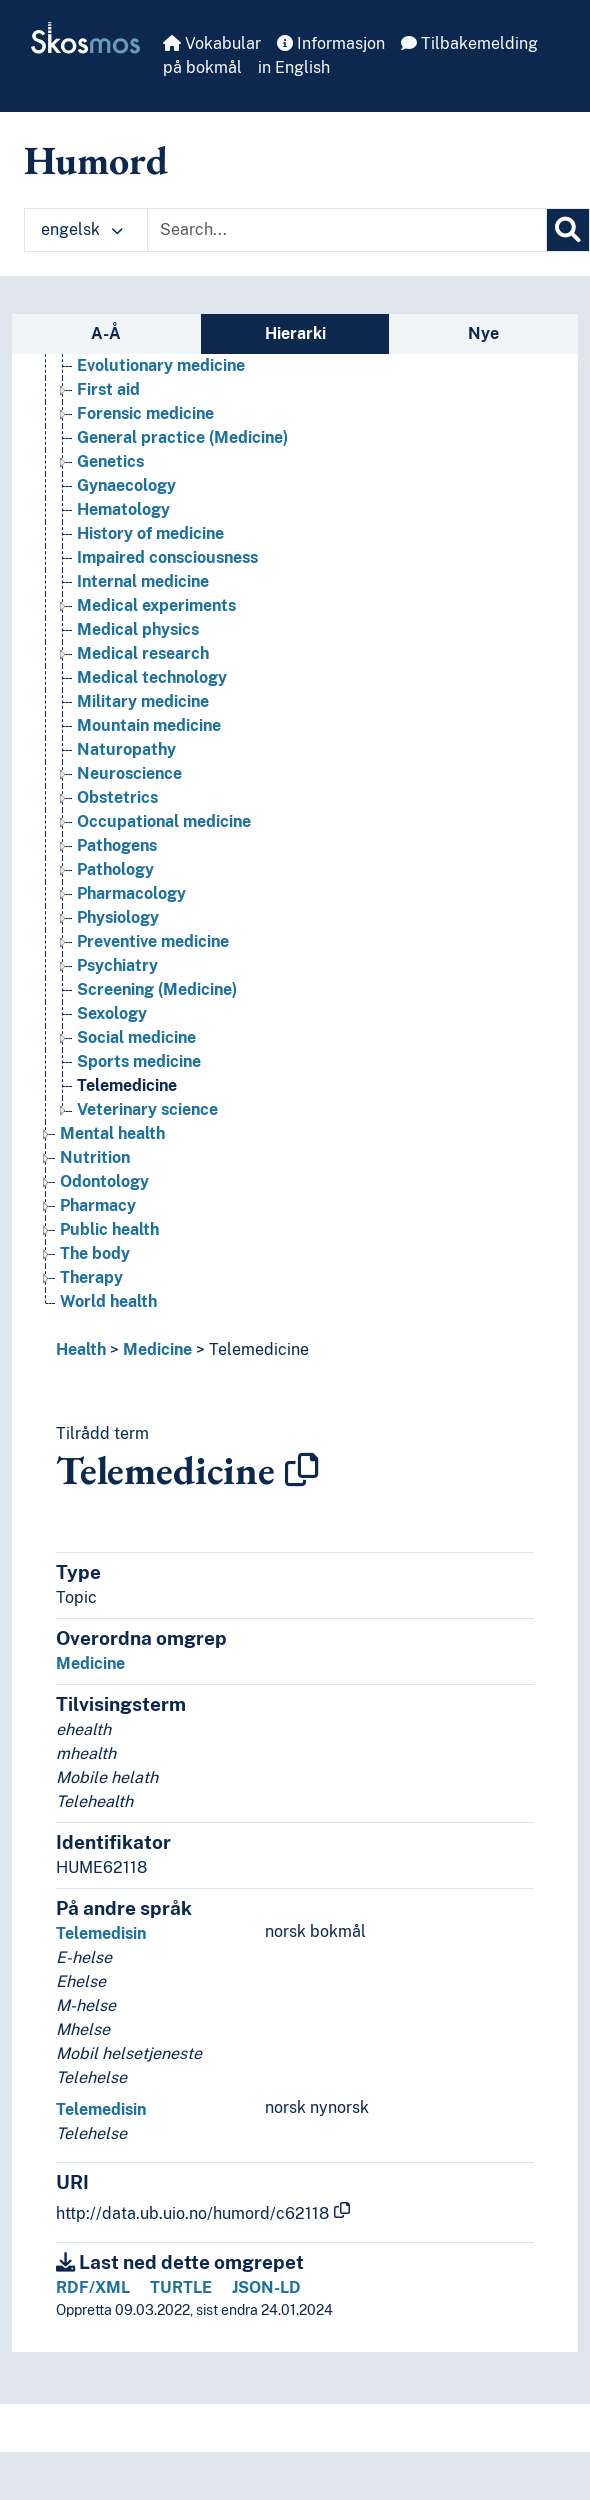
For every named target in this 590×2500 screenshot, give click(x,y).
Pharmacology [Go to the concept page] (131, 893)
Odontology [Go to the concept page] (104, 1181)
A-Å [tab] (106, 333)
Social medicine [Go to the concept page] (136, 1037)
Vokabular (212, 43)
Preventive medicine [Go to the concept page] (153, 941)
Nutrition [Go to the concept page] (95, 1157)
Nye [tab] (483, 333)
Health (81, 1349)
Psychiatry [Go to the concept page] (117, 965)
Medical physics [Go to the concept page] (138, 629)
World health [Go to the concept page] (108, 1301)
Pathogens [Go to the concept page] (117, 845)
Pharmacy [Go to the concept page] (98, 1205)
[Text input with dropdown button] (347, 230)
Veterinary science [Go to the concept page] (147, 1109)
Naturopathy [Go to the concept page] (126, 749)
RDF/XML (93, 2287)
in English (294, 67)
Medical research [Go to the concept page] (143, 653)
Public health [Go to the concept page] (109, 1229)
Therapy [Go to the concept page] (91, 1277)
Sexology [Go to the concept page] (112, 1013)
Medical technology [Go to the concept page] (152, 677)
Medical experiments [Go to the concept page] (156, 605)
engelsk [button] (82, 229)
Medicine (157, 1349)
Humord (96, 160)
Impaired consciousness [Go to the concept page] (167, 557)
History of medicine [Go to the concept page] (150, 533)
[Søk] (568, 230)
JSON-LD (266, 2287)
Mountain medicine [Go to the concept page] (149, 725)
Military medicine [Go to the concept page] (143, 701)
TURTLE (181, 2287)
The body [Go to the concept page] (95, 1253)
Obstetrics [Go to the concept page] (117, 797)
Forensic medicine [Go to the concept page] (145, 413)
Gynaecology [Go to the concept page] (126, 485)
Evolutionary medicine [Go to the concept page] (161, 365)
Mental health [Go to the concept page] (112, 1133)
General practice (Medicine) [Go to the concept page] (182, 437)
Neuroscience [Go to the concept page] (129, 773)
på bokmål (202, 67)
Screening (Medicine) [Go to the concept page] (157, 989)
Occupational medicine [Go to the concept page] (164, 821)
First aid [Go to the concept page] (108, 389)
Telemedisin (101, 1933)
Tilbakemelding (469, 43)
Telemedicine (259, 1349)
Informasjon (331, 43)
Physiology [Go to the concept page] (118, 917)
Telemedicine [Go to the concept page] (127, 1085)
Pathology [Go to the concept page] (115, 869)
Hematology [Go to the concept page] (123, 509)
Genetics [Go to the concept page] (110, 461)
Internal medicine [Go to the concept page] (143, 581)
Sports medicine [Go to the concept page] (139, 1061)
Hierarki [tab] (295, 333)
